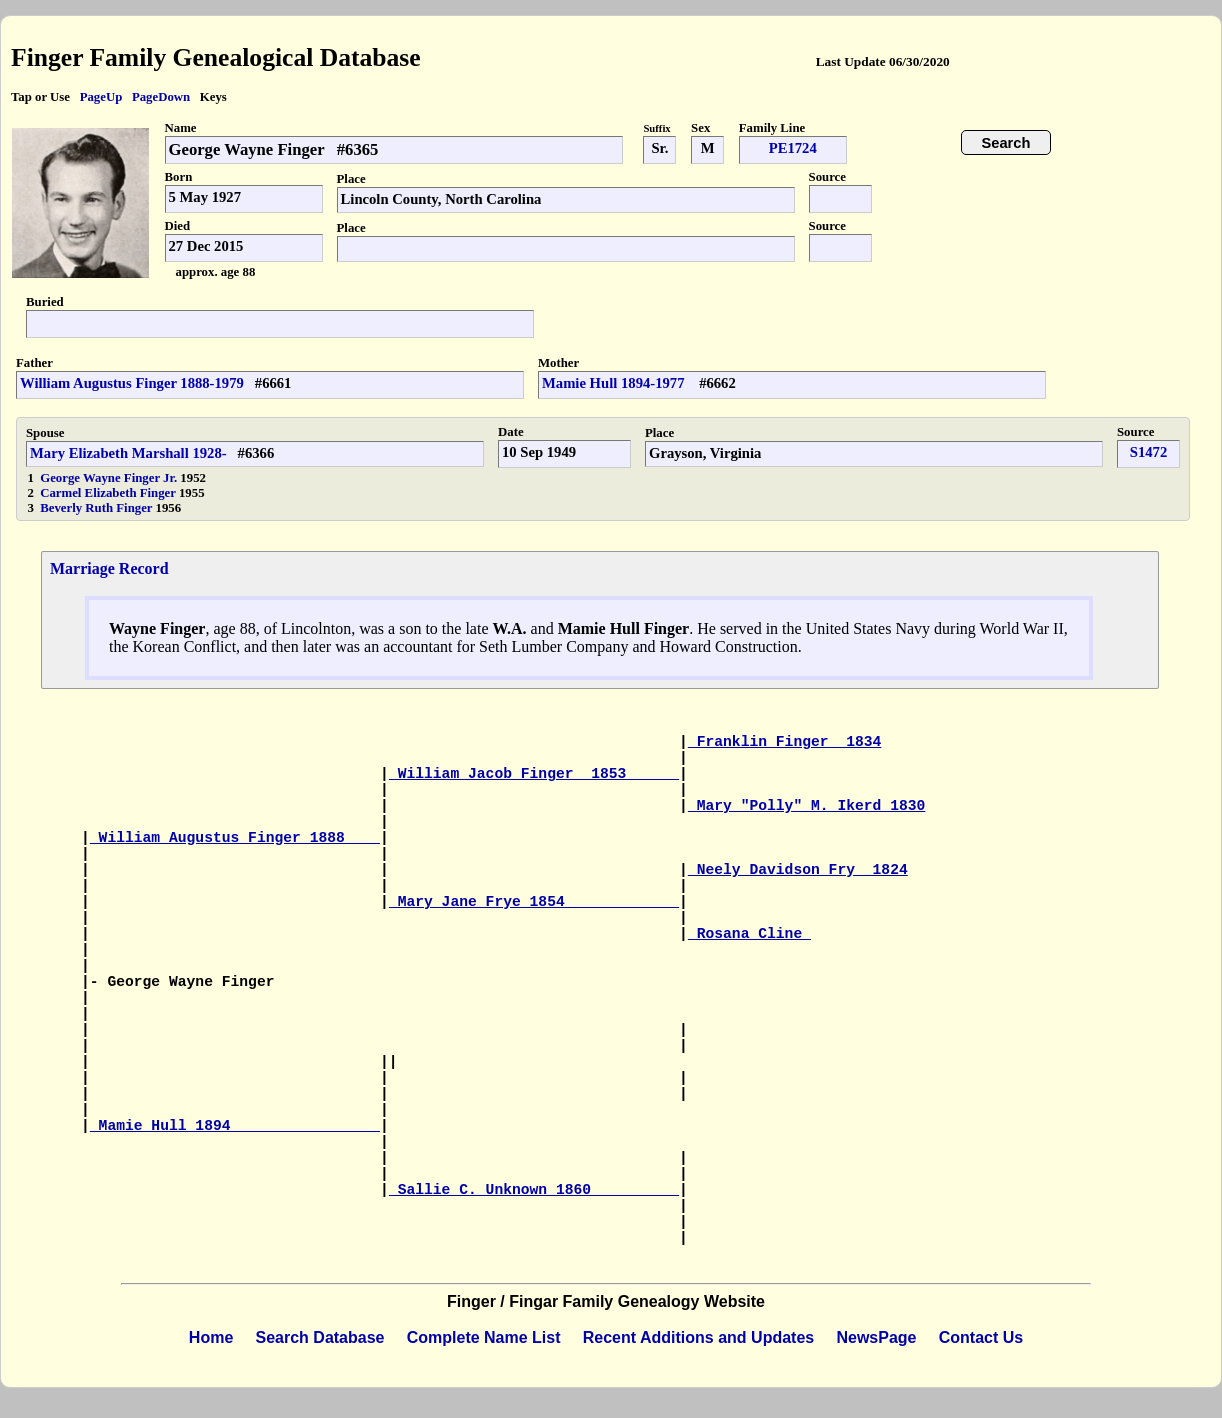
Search (1006, 143)
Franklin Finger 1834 (785, 742)
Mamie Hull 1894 (235, 1126)
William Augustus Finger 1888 (235, 838)
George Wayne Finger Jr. (108, 478)
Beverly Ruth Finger (97, 508)
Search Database (320, 1337)
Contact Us (981, 1337)
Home (211, 1337)
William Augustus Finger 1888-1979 (132, 383)
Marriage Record (109, 568)
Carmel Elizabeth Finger (109, 493)
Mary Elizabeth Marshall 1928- (128, 453)
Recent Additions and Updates (698, 1337)
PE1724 (793, 148)
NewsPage (876, 1337)
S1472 (1148, 452)
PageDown (161, 97)
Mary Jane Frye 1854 (534, 902)
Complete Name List (484, 1337)
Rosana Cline (749, 934)
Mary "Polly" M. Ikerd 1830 (806, 806)
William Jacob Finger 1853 (534, 774)
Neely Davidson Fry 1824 (798, 870)
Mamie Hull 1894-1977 (615, 383)
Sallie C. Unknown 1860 (534, 1190)
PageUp (101, 97)
